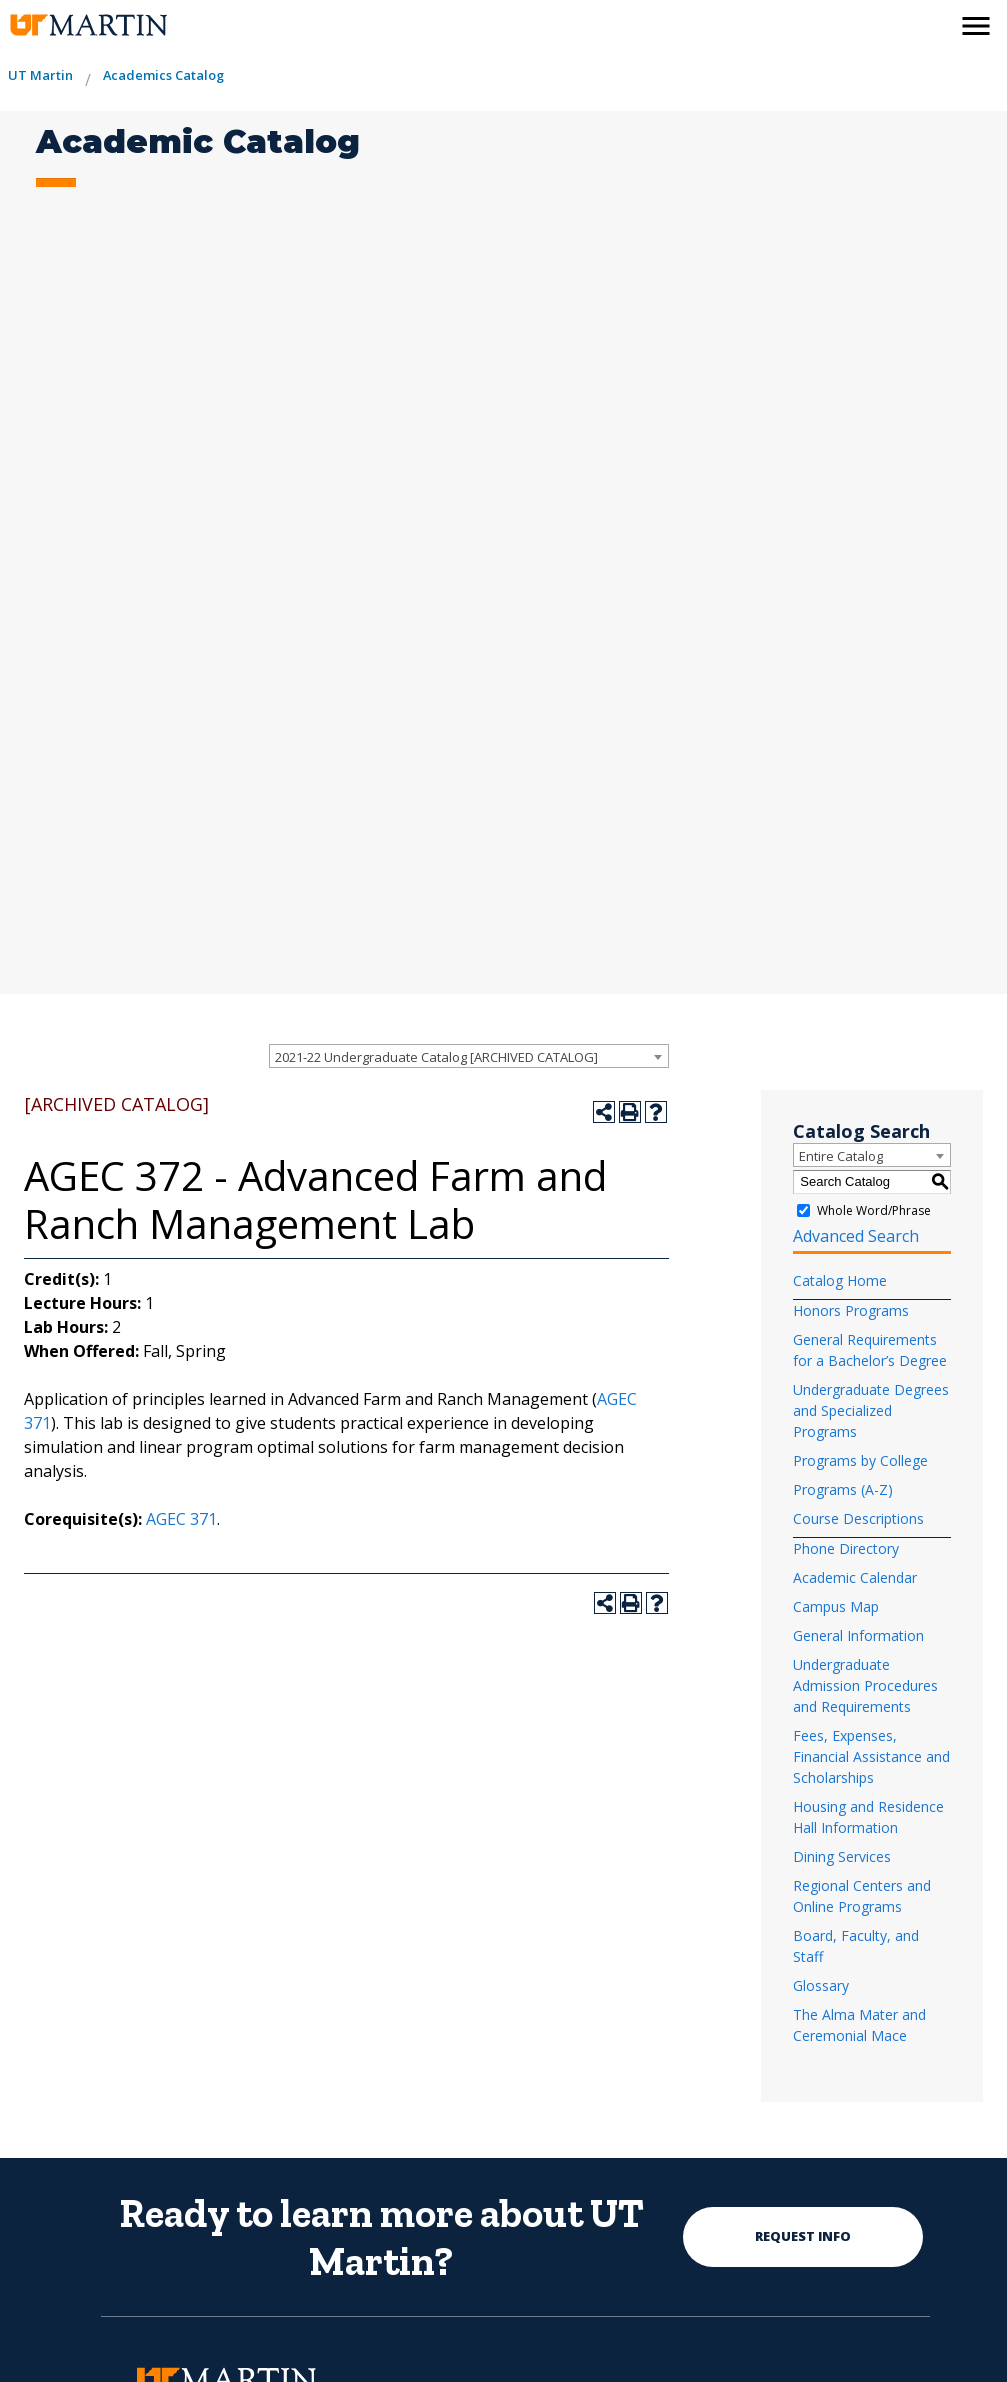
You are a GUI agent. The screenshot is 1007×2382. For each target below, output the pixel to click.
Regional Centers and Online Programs (862, 1896)
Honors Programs (851, 1310)
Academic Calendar (855, 1577)
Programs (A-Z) (843, 1489)
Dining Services (842, 1856)
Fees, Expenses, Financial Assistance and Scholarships (871, 1756)
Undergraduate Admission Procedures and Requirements (865, 1685)
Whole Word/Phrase (874, 1210)
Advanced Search (856, 1236)
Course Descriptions (858, 1518)
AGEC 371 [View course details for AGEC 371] (181, 1519)
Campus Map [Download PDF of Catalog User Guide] (836, 1606)
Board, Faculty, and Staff (856, 1946)
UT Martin (40, 75)
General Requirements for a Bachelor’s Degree (870, 1350)
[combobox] (469, 1056)
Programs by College (860, 1460)
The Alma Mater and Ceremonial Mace (859, 2025)
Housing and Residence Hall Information (868, 1817)
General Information (858, 1635)
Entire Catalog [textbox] (841, 1156)
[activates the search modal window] (933, 22)
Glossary (821, 1985)
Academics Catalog (163, 75)
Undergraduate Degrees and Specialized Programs (871, 1410)
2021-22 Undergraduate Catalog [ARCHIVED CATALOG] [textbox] (436, 1057)
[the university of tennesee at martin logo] (87, 25)
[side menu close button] (976, 26)
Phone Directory (846, 1548)
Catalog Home (840, 1280)
